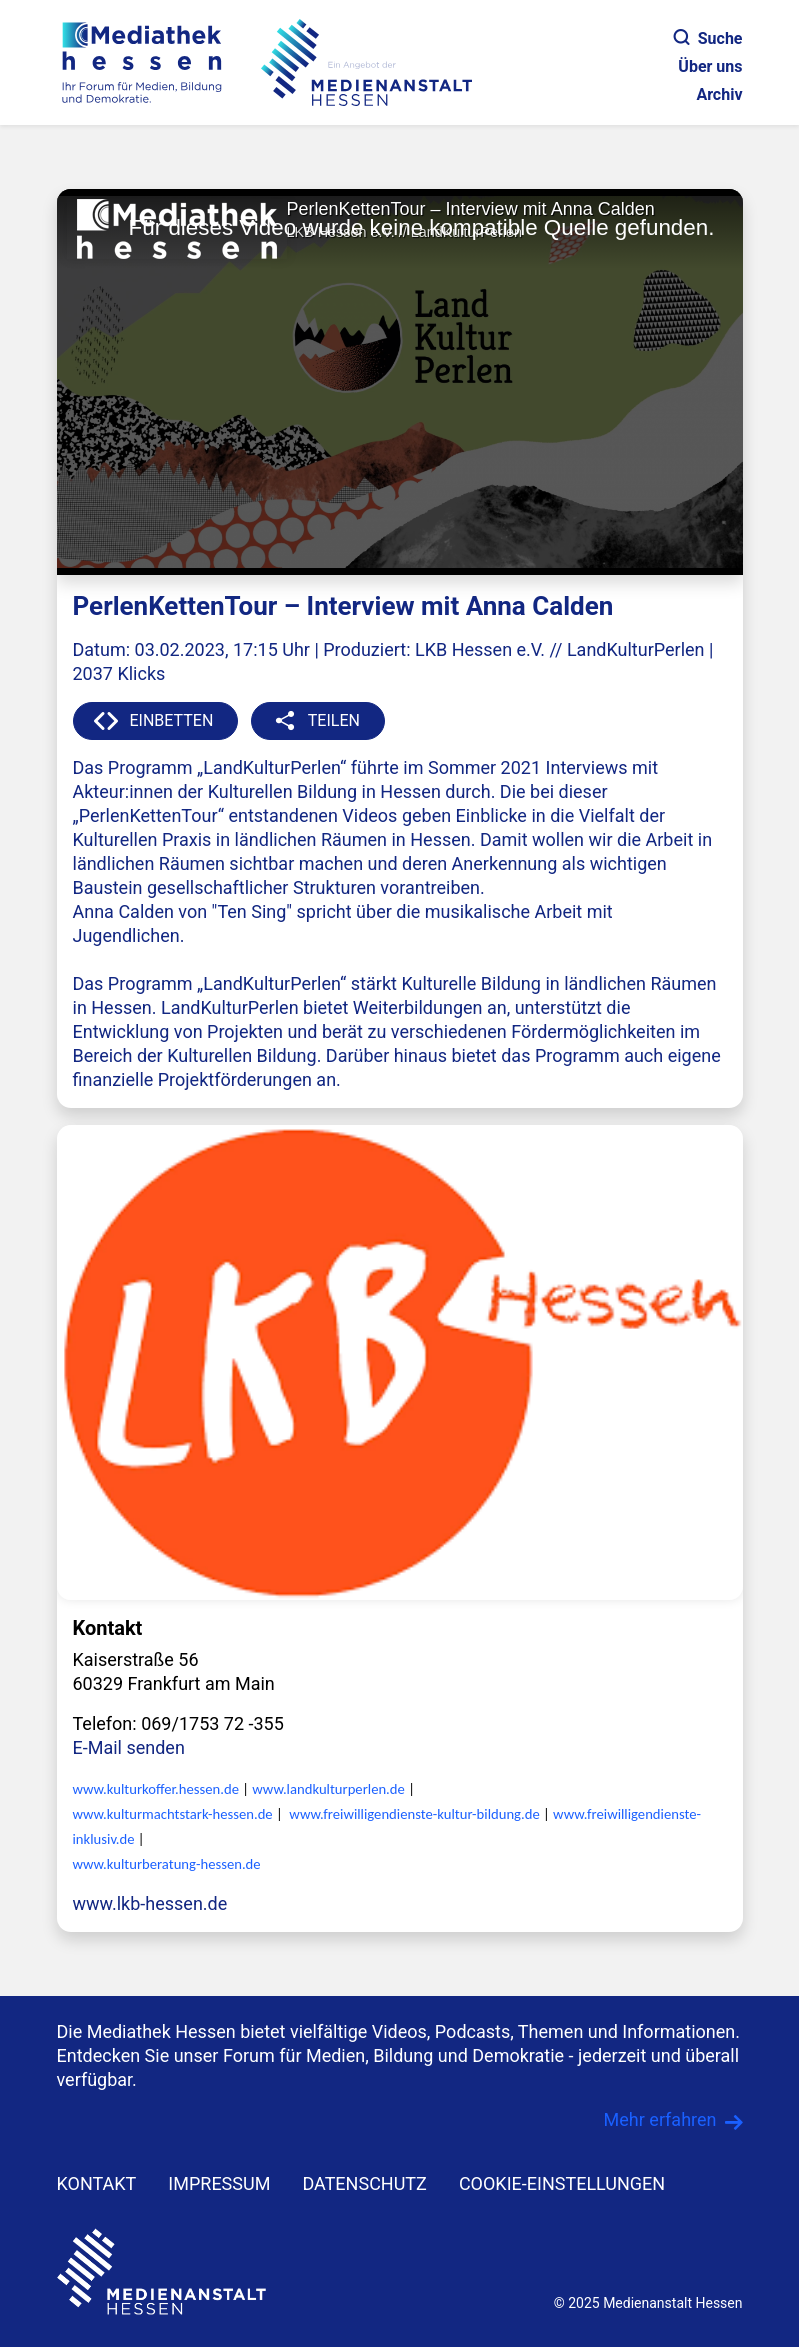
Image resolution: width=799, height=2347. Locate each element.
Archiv (719, 94)
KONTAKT (97, 2183)
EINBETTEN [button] (172, 720)
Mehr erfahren (660, 2119)
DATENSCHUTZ (364, 2183)
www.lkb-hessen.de (150, 1903)
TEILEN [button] (334, 720)
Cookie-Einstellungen (562, 2183)
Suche (708, 38)
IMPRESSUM (219, 2183)
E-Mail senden (129, 1747)
